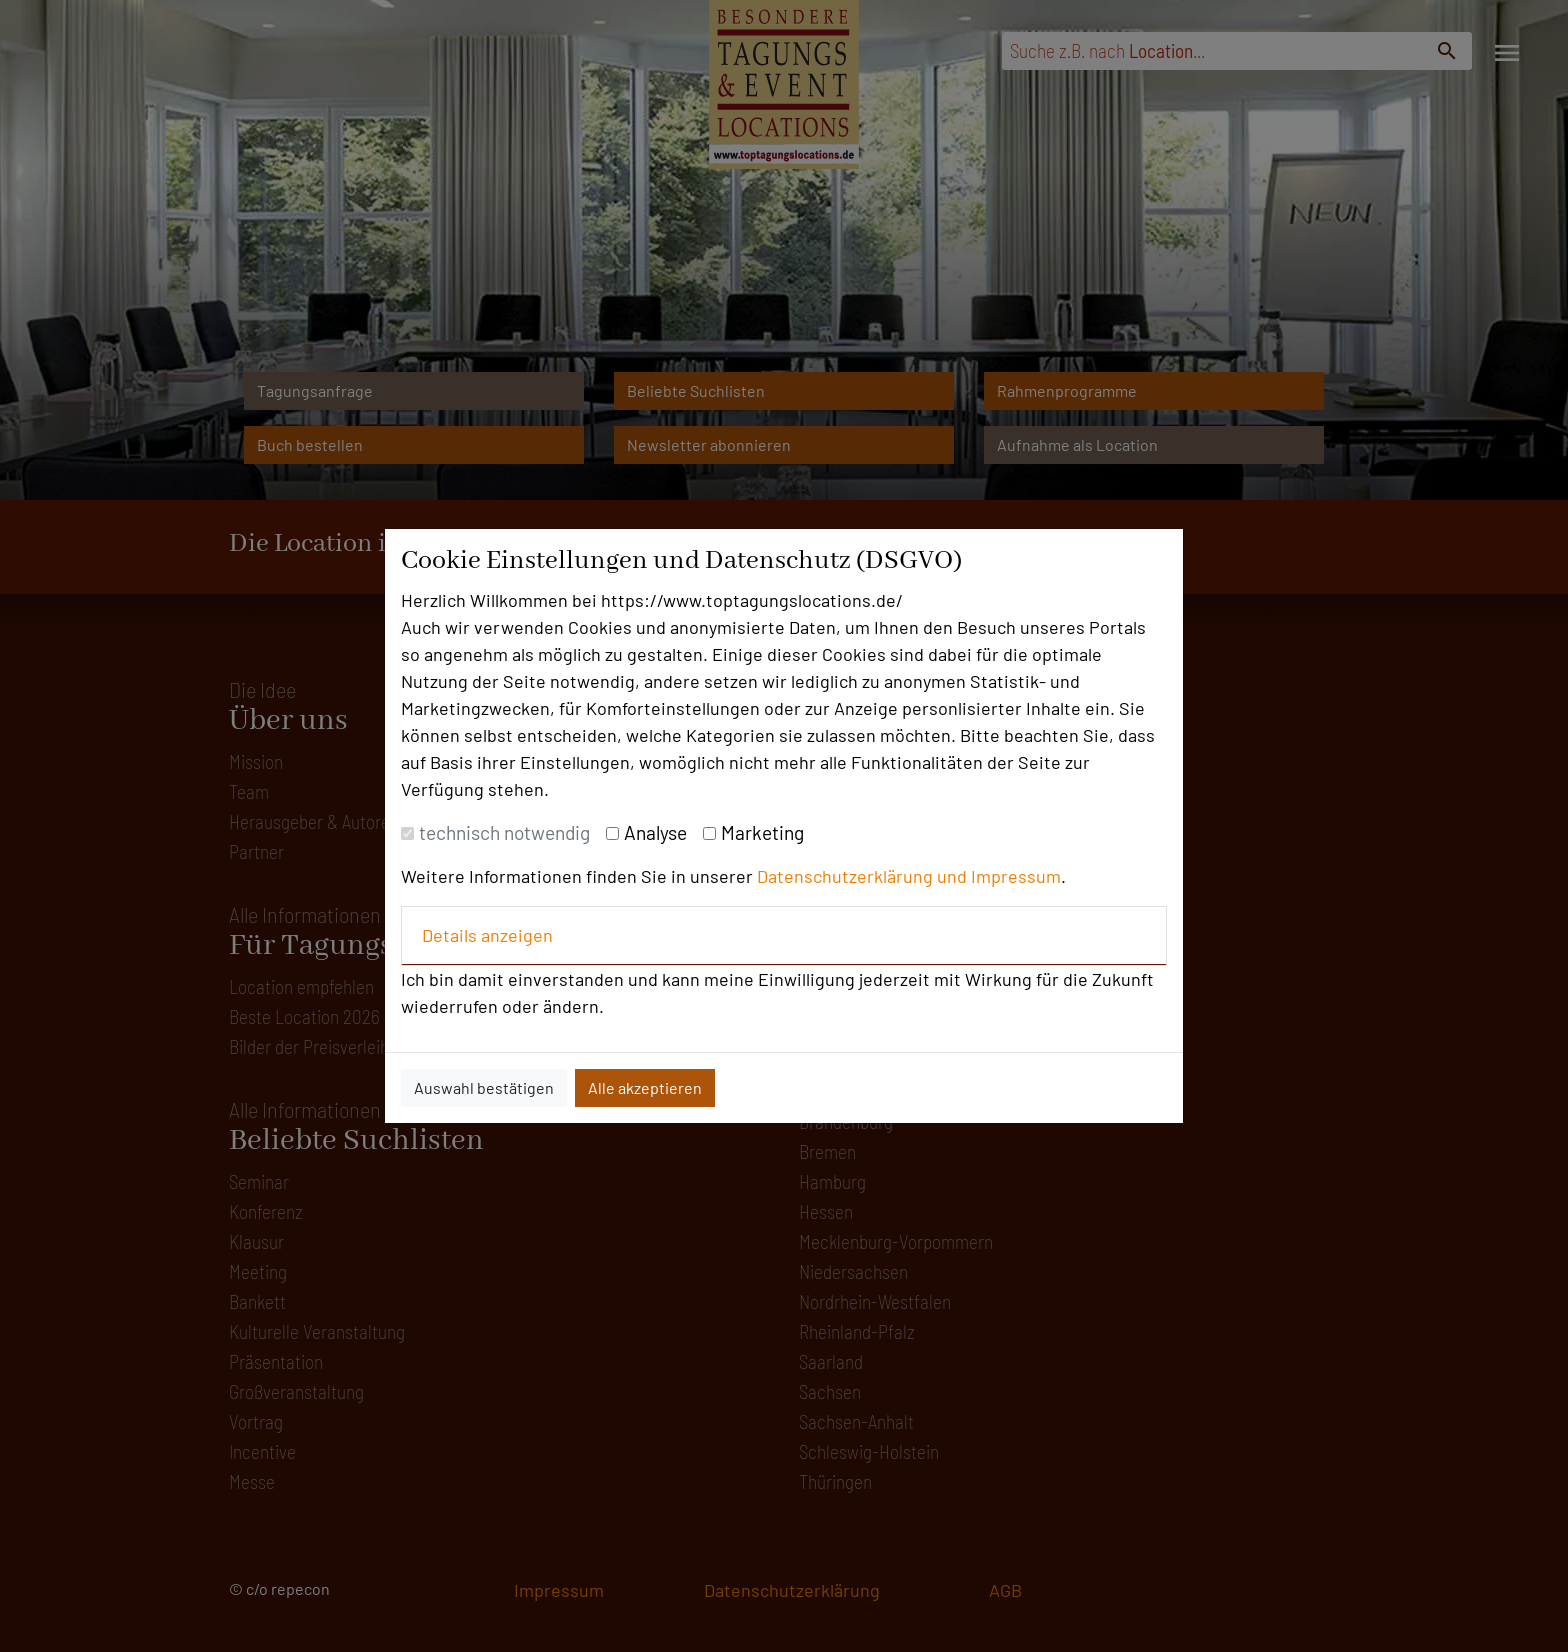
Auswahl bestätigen (484, 1087)
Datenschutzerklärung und (864, 876)
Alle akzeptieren (645, 1087)
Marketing (762, 832)
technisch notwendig (504, 832)
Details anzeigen (487, 935)
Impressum (1016, 876)
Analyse (655, 832)
